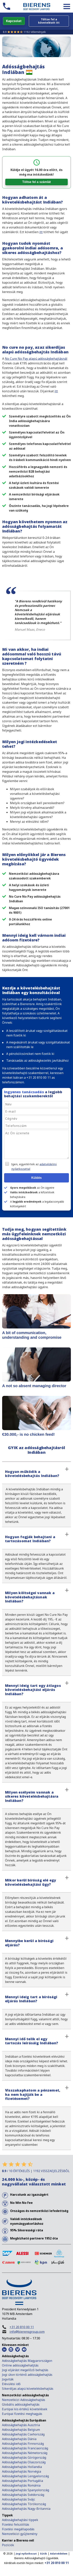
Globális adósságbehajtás (21, 2404)
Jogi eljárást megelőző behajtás (25, 2370)
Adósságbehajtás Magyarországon (27, 2361)
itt (41, 232)
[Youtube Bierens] (24, 2349)
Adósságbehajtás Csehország (23, 2434)
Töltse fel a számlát (36, 182)
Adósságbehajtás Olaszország (24, 2462)
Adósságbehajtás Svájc (18, 2499)
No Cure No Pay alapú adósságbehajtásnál (36, 358)
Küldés (36, 1177)
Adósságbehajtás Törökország (24, 2504)
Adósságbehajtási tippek (20, 2520)
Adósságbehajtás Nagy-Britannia (26, 2508)
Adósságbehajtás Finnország (23, 2443)
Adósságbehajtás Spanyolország (25, 2490)
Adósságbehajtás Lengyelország (25, 2476)
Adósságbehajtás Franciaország (25, 2448)
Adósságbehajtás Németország (24, 2453)
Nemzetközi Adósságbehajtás (23, 2400)
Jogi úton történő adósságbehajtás (27, 2374)
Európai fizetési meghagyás (22, 2414)
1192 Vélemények (35, 32)
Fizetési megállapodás (18, 2529)
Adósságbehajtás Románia (21, 2485)
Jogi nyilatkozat (26, 2553)
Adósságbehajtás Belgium (21, 2429)
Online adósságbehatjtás (20, 2365)
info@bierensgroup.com (27, 2332)
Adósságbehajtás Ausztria (21, 2425)
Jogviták (8, 2379)
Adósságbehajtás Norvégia (21, 2471)
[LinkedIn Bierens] (4, 2349)
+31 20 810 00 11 (22, 2327)
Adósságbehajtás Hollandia (22, 2467)
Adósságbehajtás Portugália (22, 2481)
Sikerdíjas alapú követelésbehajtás (28, 2388)
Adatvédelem (58, 2553)
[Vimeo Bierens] (17, 2349)
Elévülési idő (11, 2384)
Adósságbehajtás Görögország (24, 2457)
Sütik (43, 2553)
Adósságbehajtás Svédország (23, 2495)
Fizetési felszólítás (15, 2524)
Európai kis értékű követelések (24, 2409)
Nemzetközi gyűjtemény (19, 2534)
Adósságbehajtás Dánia (19, 2439)
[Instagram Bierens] (11, 2349)
